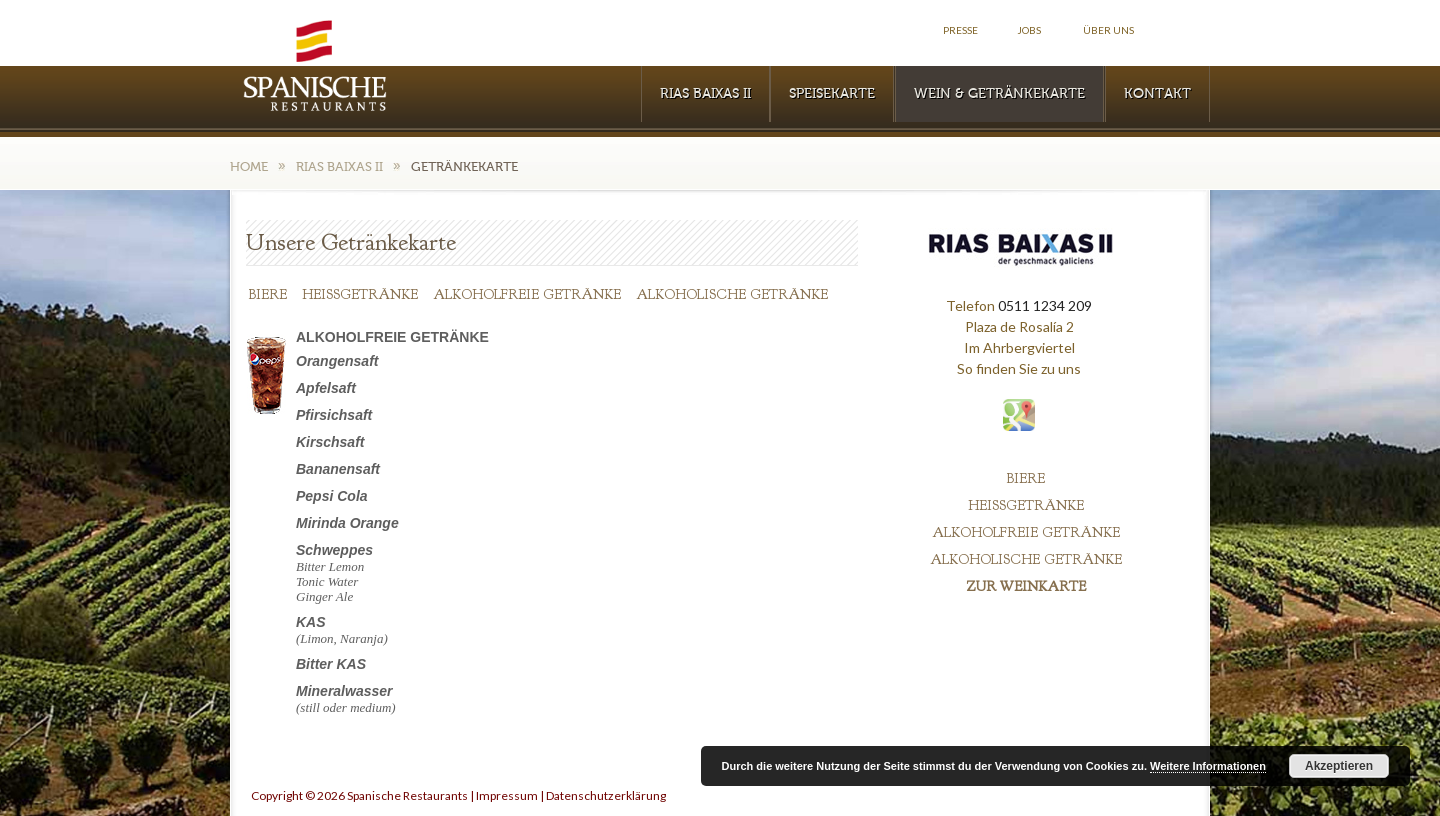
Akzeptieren (1339, 766)
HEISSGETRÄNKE (360, 294)
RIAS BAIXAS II (705, 94)
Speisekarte (832, 94)
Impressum (507, 795)
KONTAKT (1157, 94)
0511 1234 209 (1045, 305)
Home (249, 166)
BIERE (268, 294)
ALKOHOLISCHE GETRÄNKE (732, 294)
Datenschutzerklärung (606, 795)
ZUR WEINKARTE (1026, 586)
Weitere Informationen (1208, 766)
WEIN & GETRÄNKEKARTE (999, 94)
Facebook (1188, 30)
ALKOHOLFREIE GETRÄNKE (527, 294)
